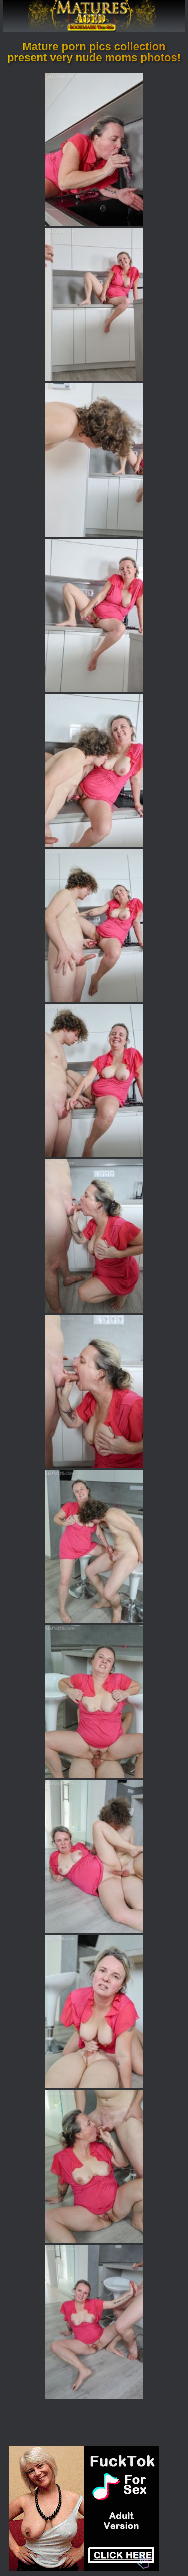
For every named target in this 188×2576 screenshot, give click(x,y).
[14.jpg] (94, 2166)
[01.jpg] (94, 149)
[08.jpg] (94, 1236)
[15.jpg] (94, 2321)
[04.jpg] (94, 615)
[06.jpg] (94, 925)
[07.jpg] (94, 1080)
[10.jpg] (94, 1546)
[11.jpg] (94, 1701)
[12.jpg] (94, 1856)
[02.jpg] (94, 304)
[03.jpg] (94, 459)
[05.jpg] (94, 770)
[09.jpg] (94, 1391)
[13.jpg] (94, 2011)
